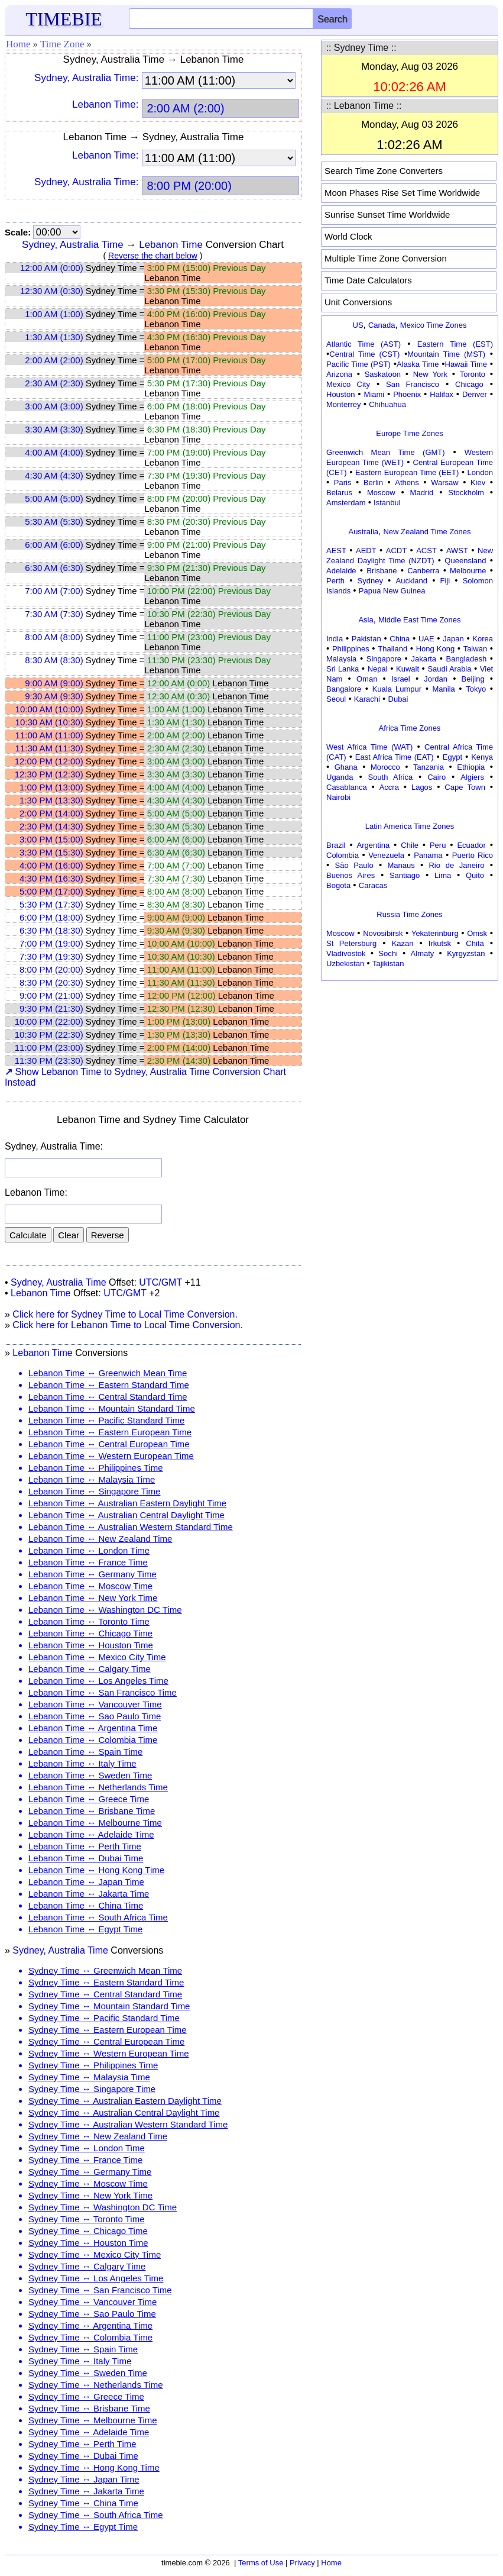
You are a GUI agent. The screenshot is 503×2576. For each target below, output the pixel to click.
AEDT (366, 550)
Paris (343, 482)
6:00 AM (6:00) (54, 545)
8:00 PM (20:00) (51, 969)
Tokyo (476, 689)
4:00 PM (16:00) (51, 865)
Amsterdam (345, 502)
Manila (443, 689)
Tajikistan (388, 963)
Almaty (422, 953)
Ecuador (471, 845)
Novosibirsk (383, 933)
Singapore (383, 658)
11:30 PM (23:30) (49, 1060)
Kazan (403, 943)
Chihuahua (387, 404)
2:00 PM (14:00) (51, 813)
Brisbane (381, 570)
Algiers (472, 777)
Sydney (370, 580)
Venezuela (386, 855)
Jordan (435, 678)
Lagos (421, 787)
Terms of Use (261, 2562)
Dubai (398, 699)
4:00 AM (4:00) (54, 452)
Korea (482, 638)
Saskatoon (383, 374)
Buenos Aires (350, 875)
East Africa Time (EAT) (394, 757)
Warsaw (444, 482)
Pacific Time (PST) (358, 364)
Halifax (441, 394)
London (480, 472)
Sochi (388, 953)
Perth (335, 580)
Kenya (482, 757)
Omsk (477, 933)
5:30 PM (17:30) (51, 904)
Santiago (405, 875)
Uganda (339, 777)
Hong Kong (435, 648)
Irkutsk (440, 943)
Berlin (373, 482)
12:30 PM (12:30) (49, 774)
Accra (389, 787)
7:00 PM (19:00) (51, 943)
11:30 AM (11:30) (49, 748)
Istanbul (387, 502)
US (358, 325)
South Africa (390, 777)
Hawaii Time (466, 364)
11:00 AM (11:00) (49, 735)
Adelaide (341, 570)
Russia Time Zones (409, 914)
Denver (474, 394)
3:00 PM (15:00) (51, 839)
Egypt (452, 757)
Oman (366, 678)
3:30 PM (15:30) (51, 852)
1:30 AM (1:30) (54, 337)
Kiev (477, 482)
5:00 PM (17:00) (51, 891)
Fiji (445, 580)
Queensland (465, 560)
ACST (426, 550)
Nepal (378, 668)
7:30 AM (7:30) (54, 614)
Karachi (367, 699)
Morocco (385, 767)
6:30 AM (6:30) (54, 568)
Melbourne (468, 570)
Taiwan (475, 648)
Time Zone (62, 44)
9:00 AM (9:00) (54, 683)
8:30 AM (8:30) (54, 660)
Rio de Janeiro (456, 865)
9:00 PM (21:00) (51, 995)
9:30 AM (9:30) (54, 696)
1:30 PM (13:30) (51, 800)
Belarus (339, 492)
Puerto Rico (472, 855)
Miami (374, 394)
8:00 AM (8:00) (54, 637)
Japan (453, 638)
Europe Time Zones (409, 433)
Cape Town (464, 787)
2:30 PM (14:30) (51, 826)
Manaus (400, 865)
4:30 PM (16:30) (51, 878)
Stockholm (466, 492)
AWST (457, 550)
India (334, 638)
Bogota (338, 885)
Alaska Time (418, 364)
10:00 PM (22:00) (49, 1021)
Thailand (392, 648)
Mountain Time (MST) (446, 354)
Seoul (336, 699)
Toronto (472, 374)
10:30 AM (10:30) (49, 722)
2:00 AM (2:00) (54, 360)
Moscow (381, 492)
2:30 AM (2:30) (54, 383)
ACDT (396, 550)
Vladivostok (345, 953)
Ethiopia (471, 767)
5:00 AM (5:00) (54, 498)
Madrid (422, 492)
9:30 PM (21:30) (51, 1008)
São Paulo (354, 865)
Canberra (423, 570)
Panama (428, 855)
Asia (365, 619)
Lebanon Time (171, 244)
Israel (400, 678)
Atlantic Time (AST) (363, 344)
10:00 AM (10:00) (49, 709)
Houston (340, 394)
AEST (336, 550)
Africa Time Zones (410, 728)
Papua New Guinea (392, 590)
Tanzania (428, 767)
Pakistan (366, 638)
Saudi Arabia (449, 668)
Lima (442, 875)
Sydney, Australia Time (73, 244)
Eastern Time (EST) (455, 344)
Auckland (411, 580)
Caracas (373, 885)
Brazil (336, 845)
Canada (381, 325)
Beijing (473, 678)
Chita (474, 943)
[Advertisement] (409, 1058)
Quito (475, 875)
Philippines (350, 648)
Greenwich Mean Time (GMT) (385, 452)
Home (18, 44)
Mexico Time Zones (433, 325)
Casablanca (346, 787)
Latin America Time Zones (409, 826)
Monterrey (343, 404)
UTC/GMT (160, 1282)
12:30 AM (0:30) (51, 291)
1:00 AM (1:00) (54, 314)
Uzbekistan (345, 963)
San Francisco (412, 384)
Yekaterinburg (435, 933)
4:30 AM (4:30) (54, 475)
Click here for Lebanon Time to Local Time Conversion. (127, 1325)
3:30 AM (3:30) (54, 429)
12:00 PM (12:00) (49, 761)
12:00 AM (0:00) (51, 268)
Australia (363, 531)
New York (430, 374)
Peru (438, 845)
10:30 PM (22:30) (49, 1034)
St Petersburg (351, 943)
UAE (426, 638)
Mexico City (348, 384)
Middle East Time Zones (419, 619)
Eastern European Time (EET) (407, 472)
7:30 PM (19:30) (51, 956)
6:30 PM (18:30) (51, 930)
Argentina (373, 845)
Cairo (436, 777)
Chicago (469, 384)
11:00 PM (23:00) (49, 1047)
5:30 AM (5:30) (54, 522)
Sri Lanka (342, 668)
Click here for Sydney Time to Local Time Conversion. (125, 1314)
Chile (409, 845)
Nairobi (338, 797)
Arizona (339, 374)
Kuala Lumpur (396, 689)
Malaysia (341, 658)
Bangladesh (466, 658)
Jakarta (423, 658)
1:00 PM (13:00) (51, 787)
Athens (406, 482)
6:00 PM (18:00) (51, 917)
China (400, 638)
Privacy (302, 2562)
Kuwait (407, 668)
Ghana (346, 767)
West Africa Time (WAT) (369, 747)
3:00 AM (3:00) (54, 406)
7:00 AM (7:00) (54, 591)
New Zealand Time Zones (426, 531)
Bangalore (343, 689)
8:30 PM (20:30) (51, 982)
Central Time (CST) (364, 354)
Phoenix (407, 394)
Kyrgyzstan (466, 953)
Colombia (342, 855)
